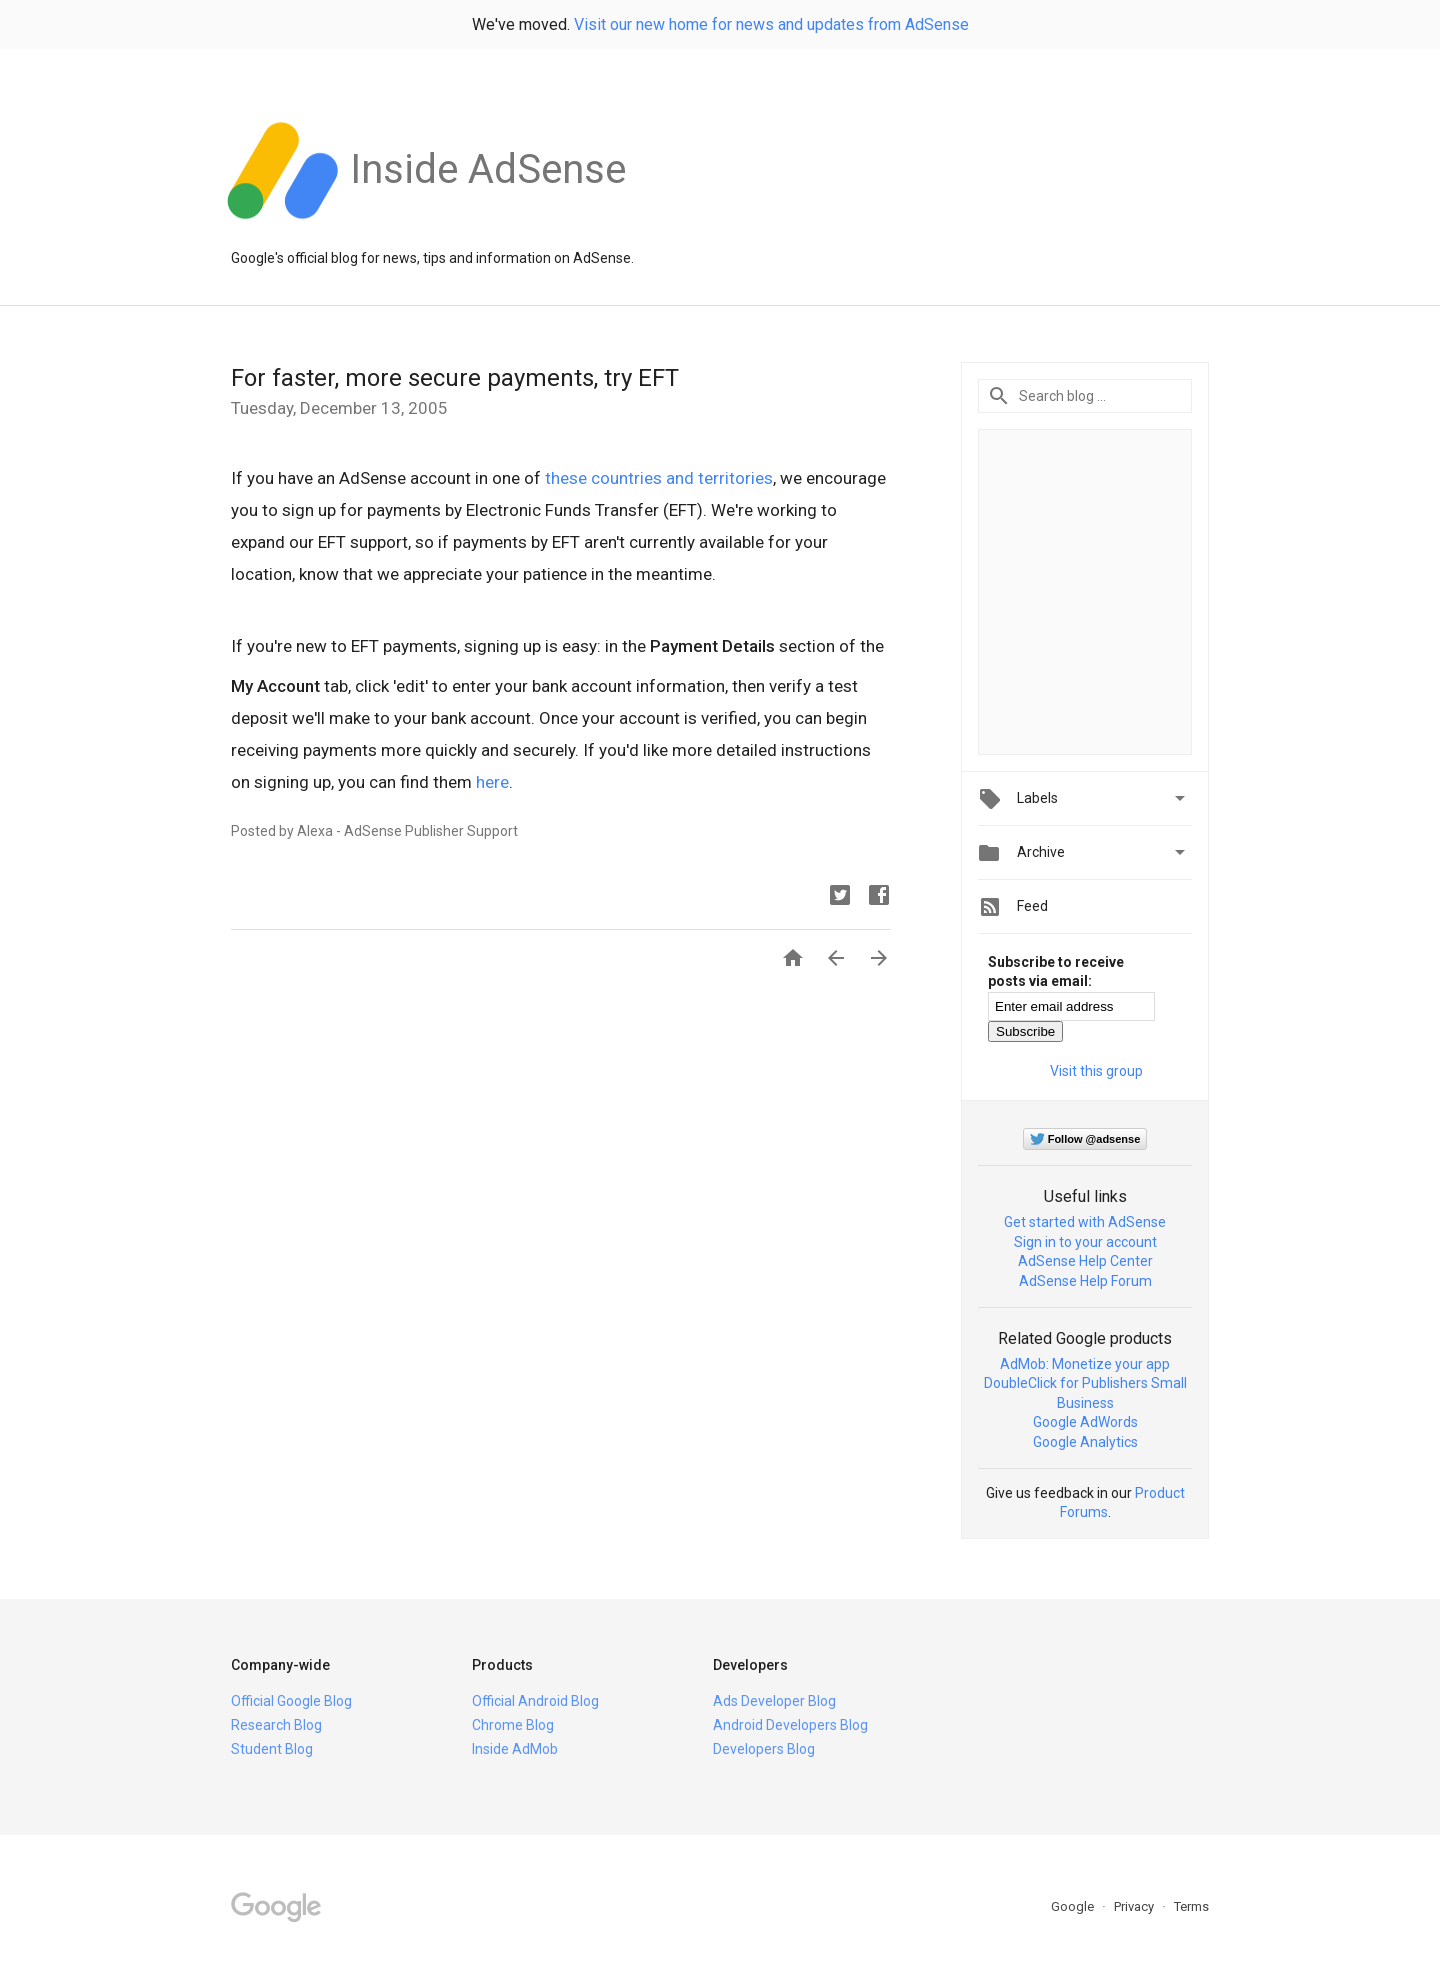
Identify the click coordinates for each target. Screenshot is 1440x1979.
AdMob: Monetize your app (1085, 1364)
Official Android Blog (535, 1701)
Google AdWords (1085, 1422)
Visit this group (1096, 1071)
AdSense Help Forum (1085, 1281)
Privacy (1135, 1906)
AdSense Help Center (1085, 1261)
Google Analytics (1085, 1442)
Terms (1191, 1906)
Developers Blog (764, 1749)
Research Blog (276, 1725)
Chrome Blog (513, 1725)
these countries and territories (659, 478)
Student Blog (272, 1749)
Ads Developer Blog (774, 1701)
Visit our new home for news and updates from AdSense (771, 24)
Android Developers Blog (790, 1725)
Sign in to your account (1085, 1242)
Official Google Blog (291, 1701)
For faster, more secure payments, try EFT (455, 378)
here (492, 782)
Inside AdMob (515, 1749)
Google (1074, 1906)
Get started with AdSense (1085, 1222)
